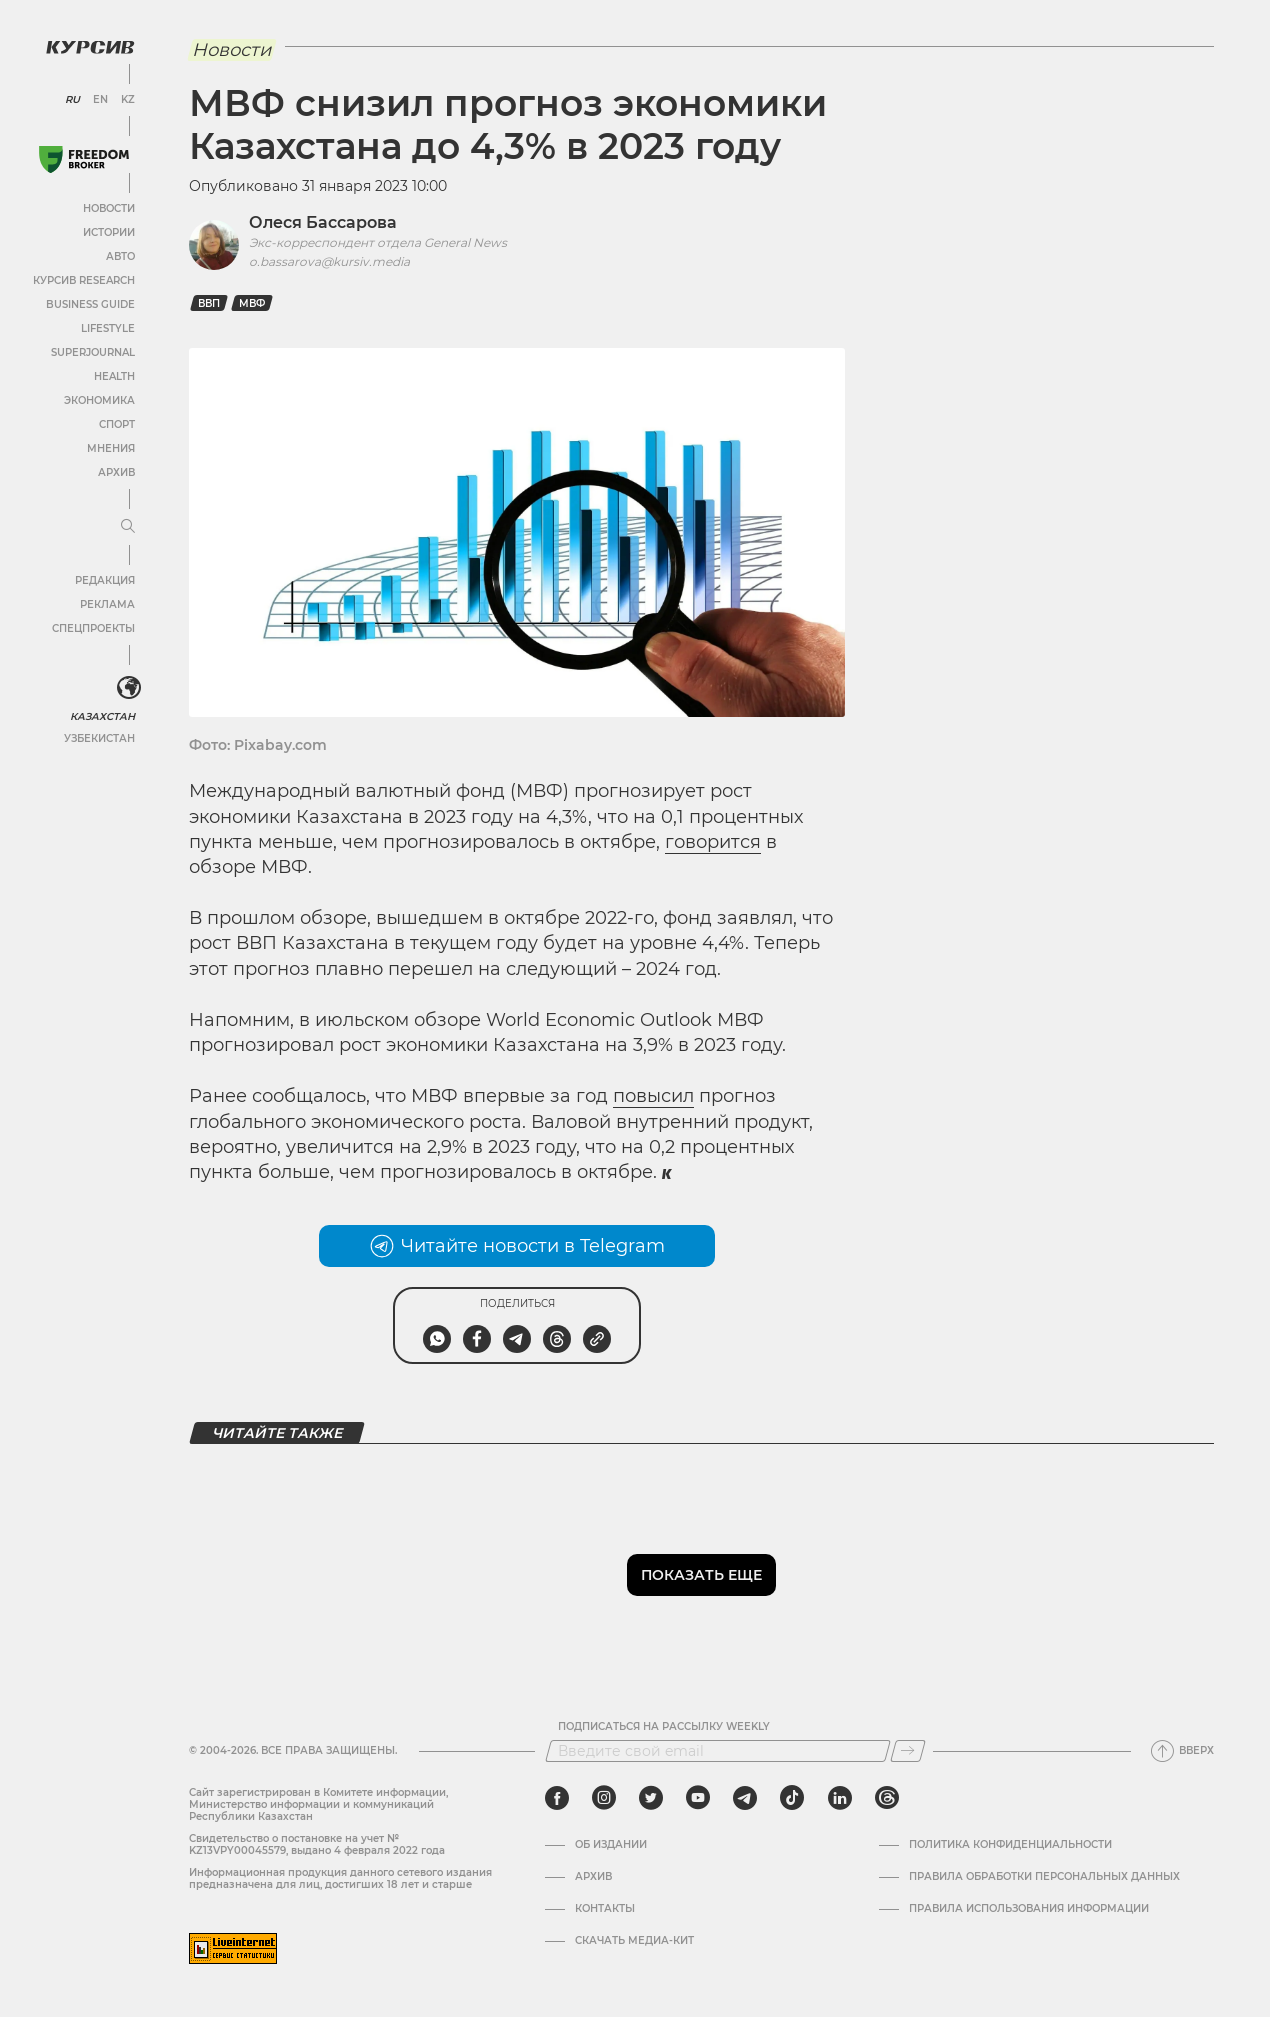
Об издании (611, 1845)
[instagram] (604, 1798)
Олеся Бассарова (323, 222)
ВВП (209, 303)
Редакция (105, 580)
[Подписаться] (908, 1751)
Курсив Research (84, 280)
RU (72, 100)
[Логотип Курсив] (90, 47)
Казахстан (102, 716)
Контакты (605, 1909)
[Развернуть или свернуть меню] (128, 527)
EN (100, 100)
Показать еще (701, 1575)
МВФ (252, 303)
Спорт (117, 424)
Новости (109, 208)
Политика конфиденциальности (1010, 1845)
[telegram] (745, 1798)
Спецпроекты (93, 628)
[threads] (887, 1798)
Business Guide (90, 304)
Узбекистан (99, 738)
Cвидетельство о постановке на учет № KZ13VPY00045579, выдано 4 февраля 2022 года (317, 1844)
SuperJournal (93, 352)
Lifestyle (108, 328)
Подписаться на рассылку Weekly (664, 1727)
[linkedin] (839, 1798)
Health (114, 376)
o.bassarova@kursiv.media (329, 261)
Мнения (111, 448)
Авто (120, 256)
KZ (128, 100)
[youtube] (698, 1798)
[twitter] (651, 1798)
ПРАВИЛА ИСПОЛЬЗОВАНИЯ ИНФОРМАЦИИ (1029, 1909)
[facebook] (557, 1798)
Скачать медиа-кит (634, 1941)
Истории (109, 232)
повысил (653, 1096)
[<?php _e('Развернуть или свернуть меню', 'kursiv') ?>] (129, 688)
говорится (713, 842)
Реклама (107, 604)
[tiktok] (792, 1798)
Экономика (99, 400)
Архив (116, 472)
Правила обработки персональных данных (1044, 1877)
